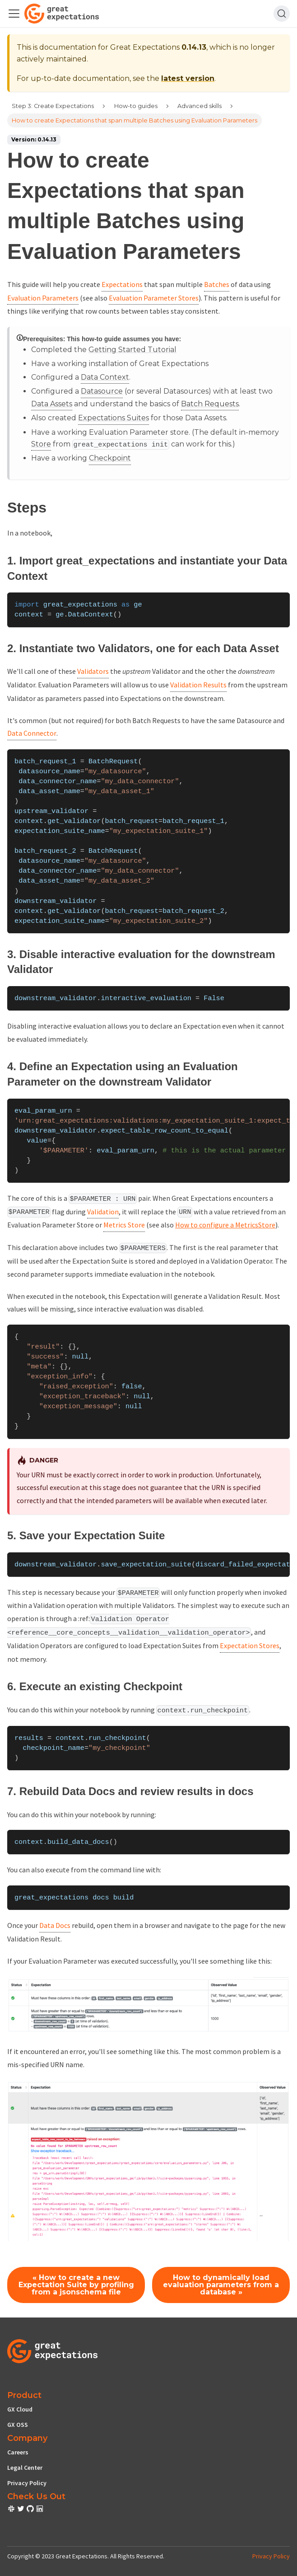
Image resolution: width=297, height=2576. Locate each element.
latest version (187, 78)
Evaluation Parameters (43, 297)
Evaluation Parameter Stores (154, 297)
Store (41, 444)
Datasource (102, 391)
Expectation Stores (249, 1645)
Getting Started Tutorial (132, 349)
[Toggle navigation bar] (14, 13)
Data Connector (31, 733)
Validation (103, 1211)
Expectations (122, 284)
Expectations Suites (113, 418)
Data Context (105, 377)
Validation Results (198, 684)
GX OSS (17, 2425)
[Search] (282, 13)
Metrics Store (124, 1224)
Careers (17, 2452)
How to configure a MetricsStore (225, 1224)
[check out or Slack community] (12, 2510)
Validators (93, 671)
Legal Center (24, 2467)
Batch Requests (210, 404)
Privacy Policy (26, 2483)
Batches (216, 284)
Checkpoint (110, 458)
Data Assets (51, 404)
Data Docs (54, 1925)
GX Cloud (19, 2409)
